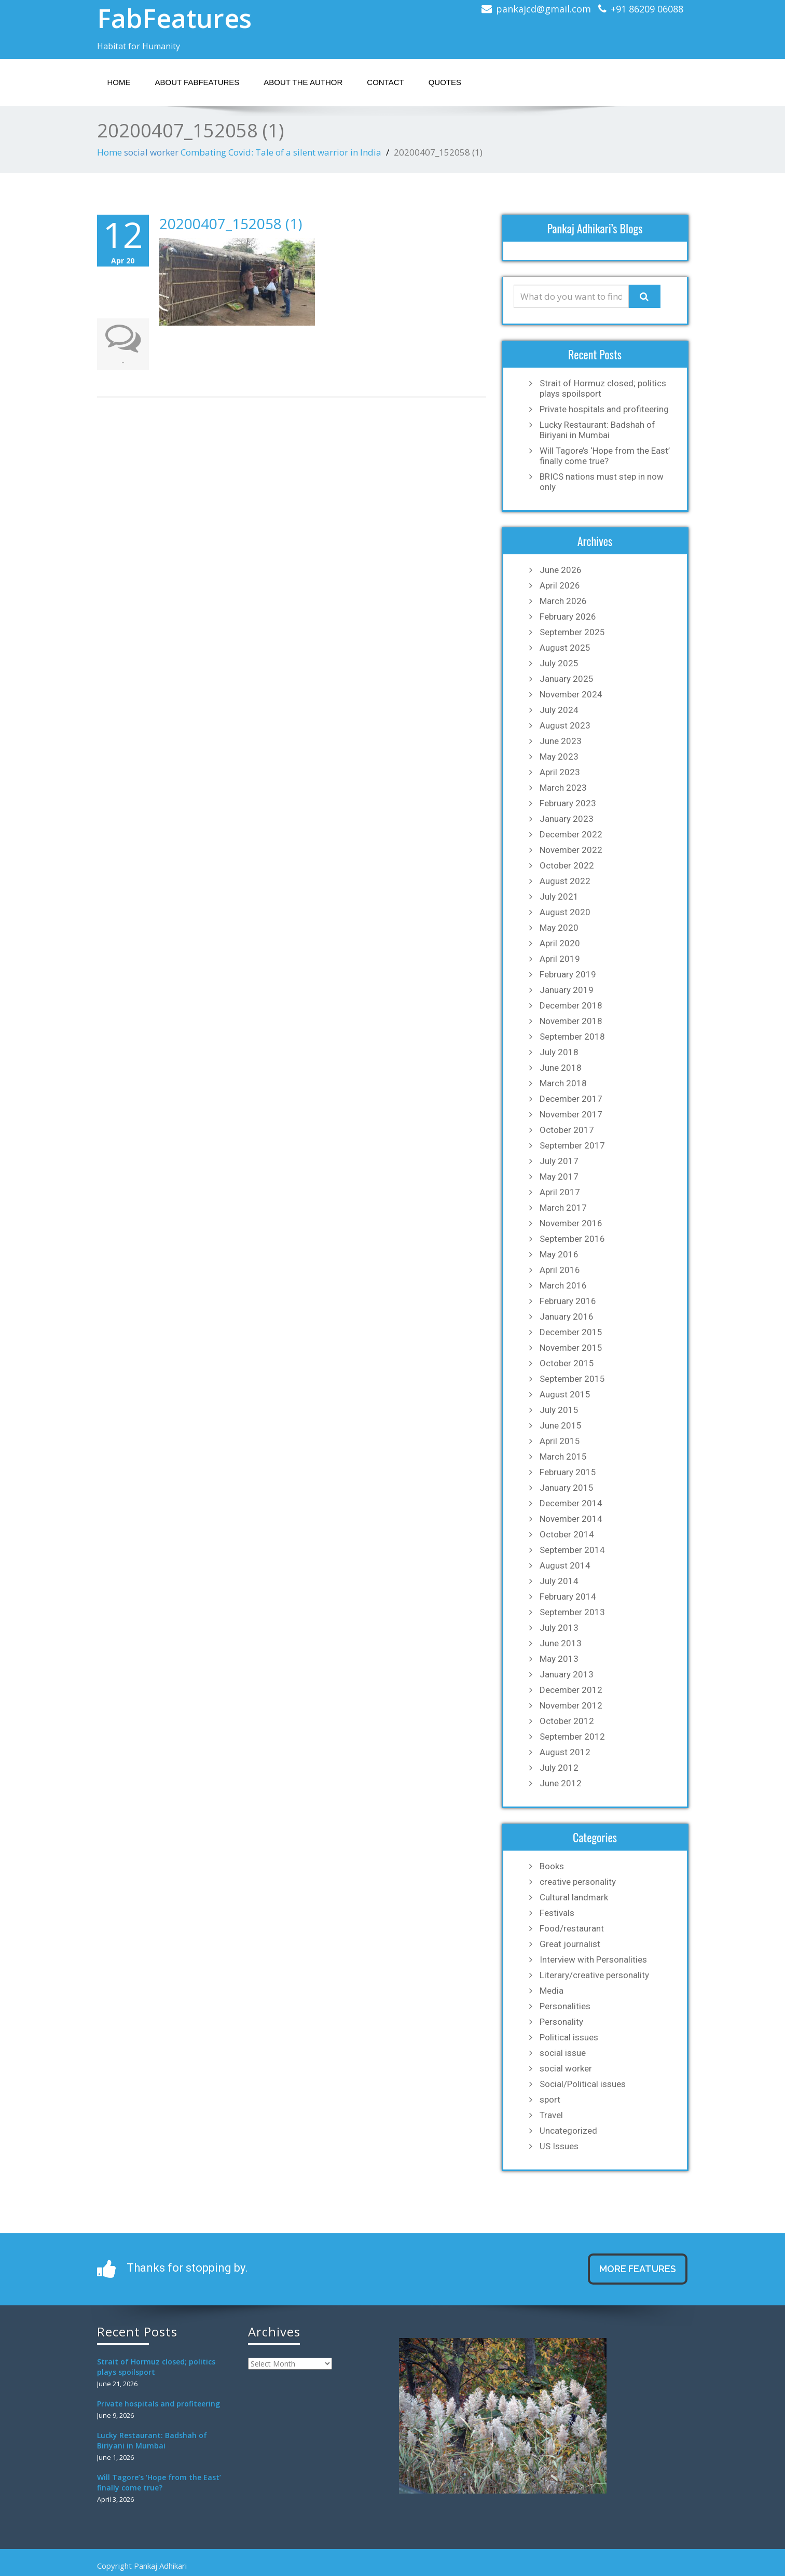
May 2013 (559, 1659)
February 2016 (568, 1301)
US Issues (559, 2146)
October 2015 (567, 1363)
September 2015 (572, 1379)
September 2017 (572, 1145)
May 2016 (559, 1254)
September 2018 (572, 1036)
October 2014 (567, 1534)
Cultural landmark (574, 1897)
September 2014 (572, 1550)
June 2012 (561, 1783)
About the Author (303, 82)
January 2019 (567, 990)
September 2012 (572, 1736)
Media (551, 1990)
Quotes (445, 82)
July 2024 (559, 710)
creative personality (578, 1882)
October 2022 (567, 865)
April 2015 (560, 1441)
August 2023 (565, 725)
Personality (561, 2022)
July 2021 (559, 896)
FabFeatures (174, 18)
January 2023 (567, 819)
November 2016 (571, 1223)
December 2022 (571, 834)
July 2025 (559, 663)
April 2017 (560, 1192)
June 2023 (561, 741)
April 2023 (560, 772)
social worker (151, 152)
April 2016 (560, 1270)
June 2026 (561, 570)
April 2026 (560, 585)
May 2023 (559, 756)
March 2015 (563, 1456)
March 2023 (563, 787)
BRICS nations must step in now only (602, 481)
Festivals (557, 1913)
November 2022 (571, 850)
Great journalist (570, 1944)
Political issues (569, 2037)
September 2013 (572, 1612)
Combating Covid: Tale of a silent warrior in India (281, 152)
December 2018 (571, 1005)
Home (119, 82)
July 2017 (559, 1161)
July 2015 (559, 1410)
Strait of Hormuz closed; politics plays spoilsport (603, 388)
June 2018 (561, 1067)
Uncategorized (568, 2130)
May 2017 (559, 1176)
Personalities (565, 2006)
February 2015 (568, 1472)
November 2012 (571, 1705)
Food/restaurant (572, 1928)
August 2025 (565, 647)
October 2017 (567, 1130)
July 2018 (559, 1052)
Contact (385, 82)
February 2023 (568, 803)
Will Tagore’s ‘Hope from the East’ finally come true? (605, 455)
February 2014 (568, 1596)
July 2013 (559, 1627)
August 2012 (565, 1752)
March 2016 (563, 1285)
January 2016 (567, 1316)
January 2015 (567, 1487)
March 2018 (563, 1083)
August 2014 (565, 1565)
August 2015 (565, 1394)
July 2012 (559, 1767)
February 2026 (568, 616)
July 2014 (559, 1581)
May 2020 (559, 927)
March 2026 (563, 601)
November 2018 (571, 1021)
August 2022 (565, 881)
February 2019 (568, 974)
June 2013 (561, 1643)
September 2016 (572, 1239)
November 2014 (571, 1519)
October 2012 (567, 1721)
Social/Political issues (583, 2084)
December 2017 (571, 1099)
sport (550, 2099)
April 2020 (560, 943)
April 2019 (560, 959)
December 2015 (571, 1332)
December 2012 (571, 1690)
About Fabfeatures (197, 82)
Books (552, 1866)
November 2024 (571, 694)
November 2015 (571, 1347)
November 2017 (571, 1114)
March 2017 (563, 1207)
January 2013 (567, 1674)
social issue (563, 2053)
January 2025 (567, 679)
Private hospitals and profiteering (604, 409)
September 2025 (572, 632)
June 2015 (561, 1425)
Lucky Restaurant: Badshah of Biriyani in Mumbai (597, 429)
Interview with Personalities (593, 1959)
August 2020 (565, 912)
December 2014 (571, 1503)
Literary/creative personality (594, 1975)
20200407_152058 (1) (230, 223)
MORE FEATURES (637, 2268)
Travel (551, 2115)
